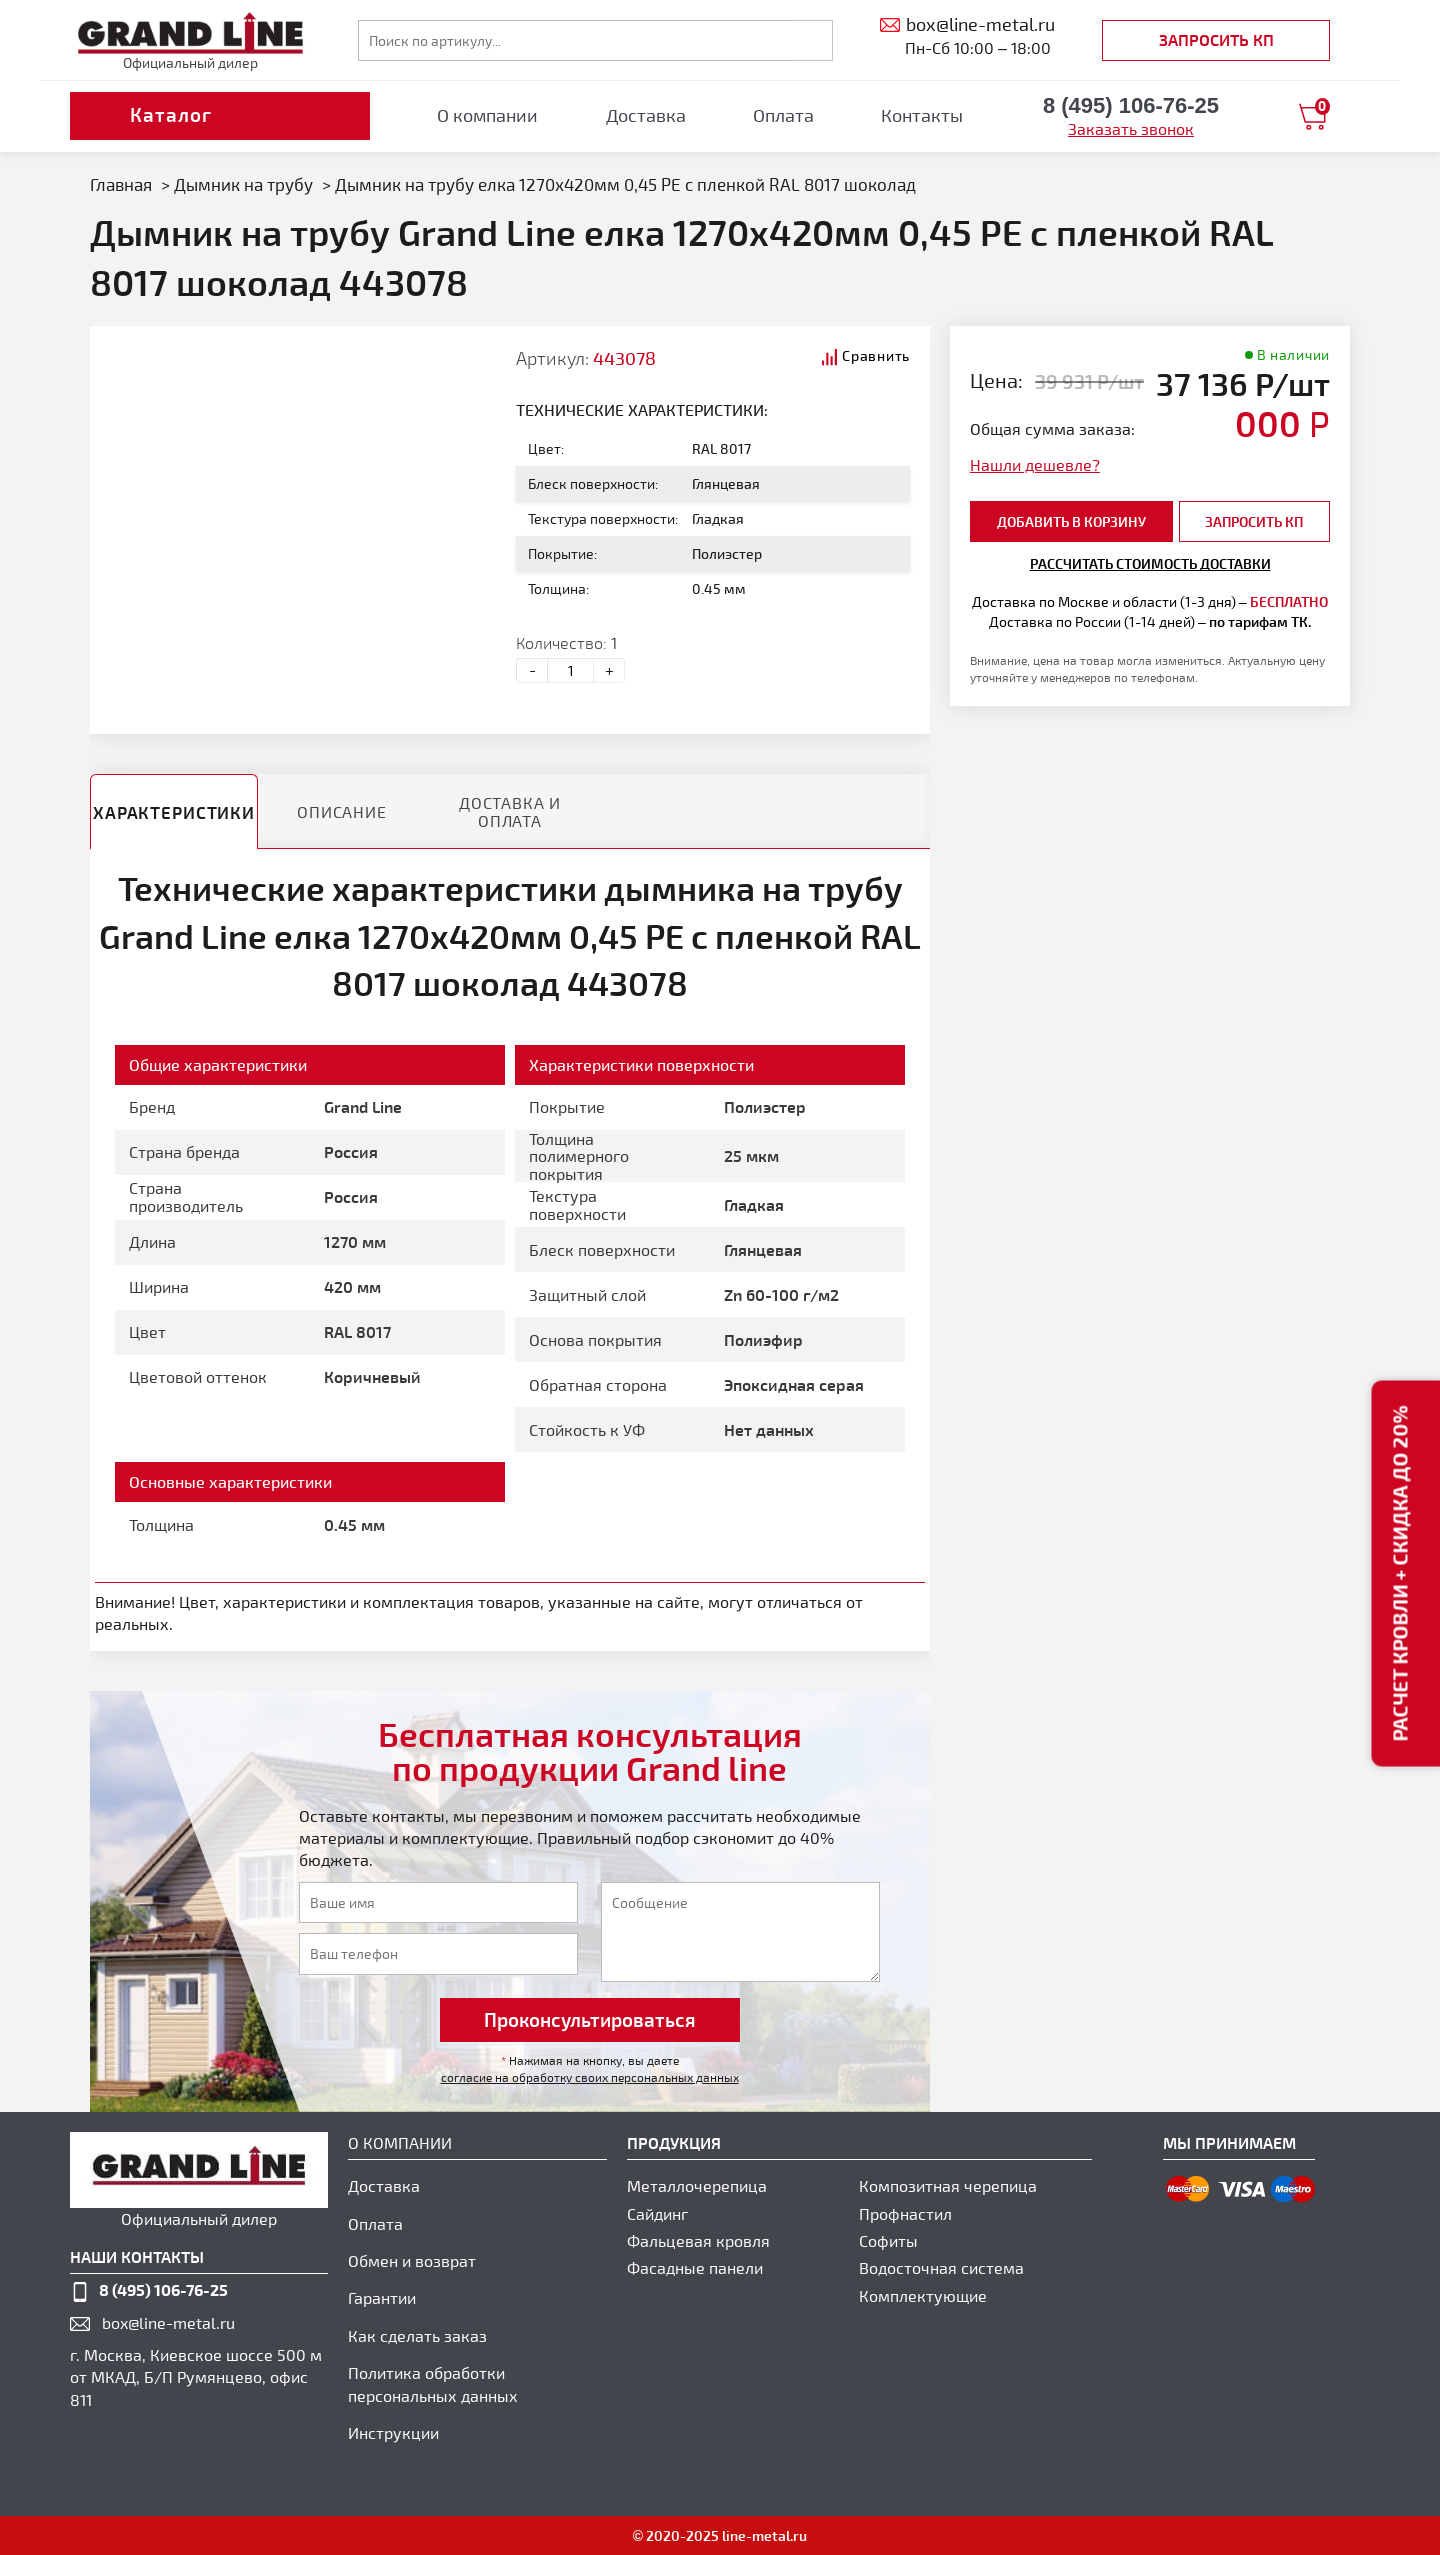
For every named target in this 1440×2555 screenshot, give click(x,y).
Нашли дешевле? (1035, 464)
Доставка (646, 115)
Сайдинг (657, 2213)
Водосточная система (941, 2267)
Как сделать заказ (417, 2335)
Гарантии (382, 2297)
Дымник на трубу (243, 184)
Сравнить (876, 355)
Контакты (922, 115)
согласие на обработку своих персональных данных (590, 2077)
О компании (487, 115)
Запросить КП (1216, 39)
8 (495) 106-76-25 (163, 2289)
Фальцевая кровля (698, 2240)
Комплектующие (923, 2295)
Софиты (888, 2240)
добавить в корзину (1071, 521)
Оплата (783, 115)
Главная (121, 184)
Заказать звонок (1131, 128)
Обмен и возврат (412, 2260)
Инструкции (393, 2432)
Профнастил (905, 2213)
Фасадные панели (695, 2267)
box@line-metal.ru (168, 2322)
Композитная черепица (948, 2185)
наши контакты (137, 2256)
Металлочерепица (697, 2185)
